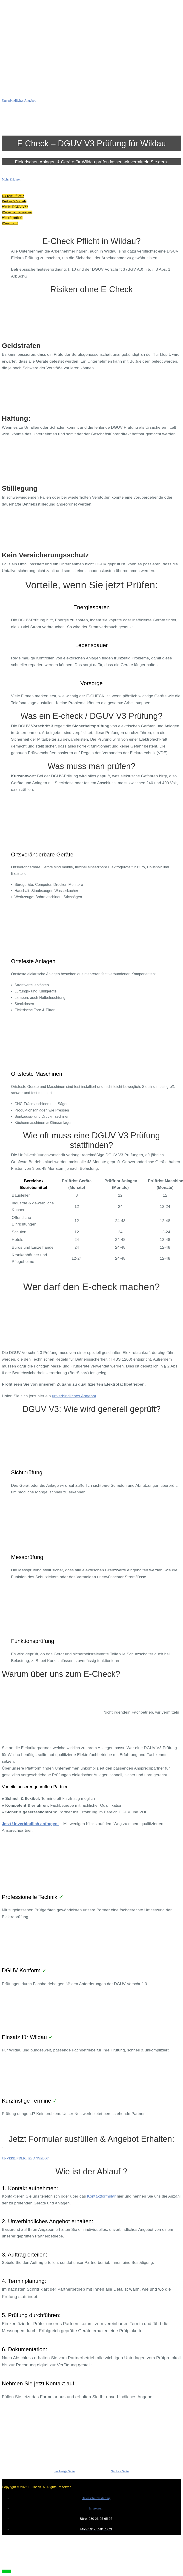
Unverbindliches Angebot (19, 100)
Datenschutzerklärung (96, 2498)
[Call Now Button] (6, 2571)
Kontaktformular (101, 2196)
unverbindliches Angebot (74, 1396)
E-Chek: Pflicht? (13, 196)
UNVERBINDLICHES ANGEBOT (25, 2158)
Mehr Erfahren (11, 179)
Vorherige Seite (64, 2471)
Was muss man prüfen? (17, 212)
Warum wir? (10, 223)
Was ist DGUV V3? (15, 206)
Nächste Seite (120, 2471)
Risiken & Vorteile (14, 201)
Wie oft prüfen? (12, 218)
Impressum (96, 2508)
